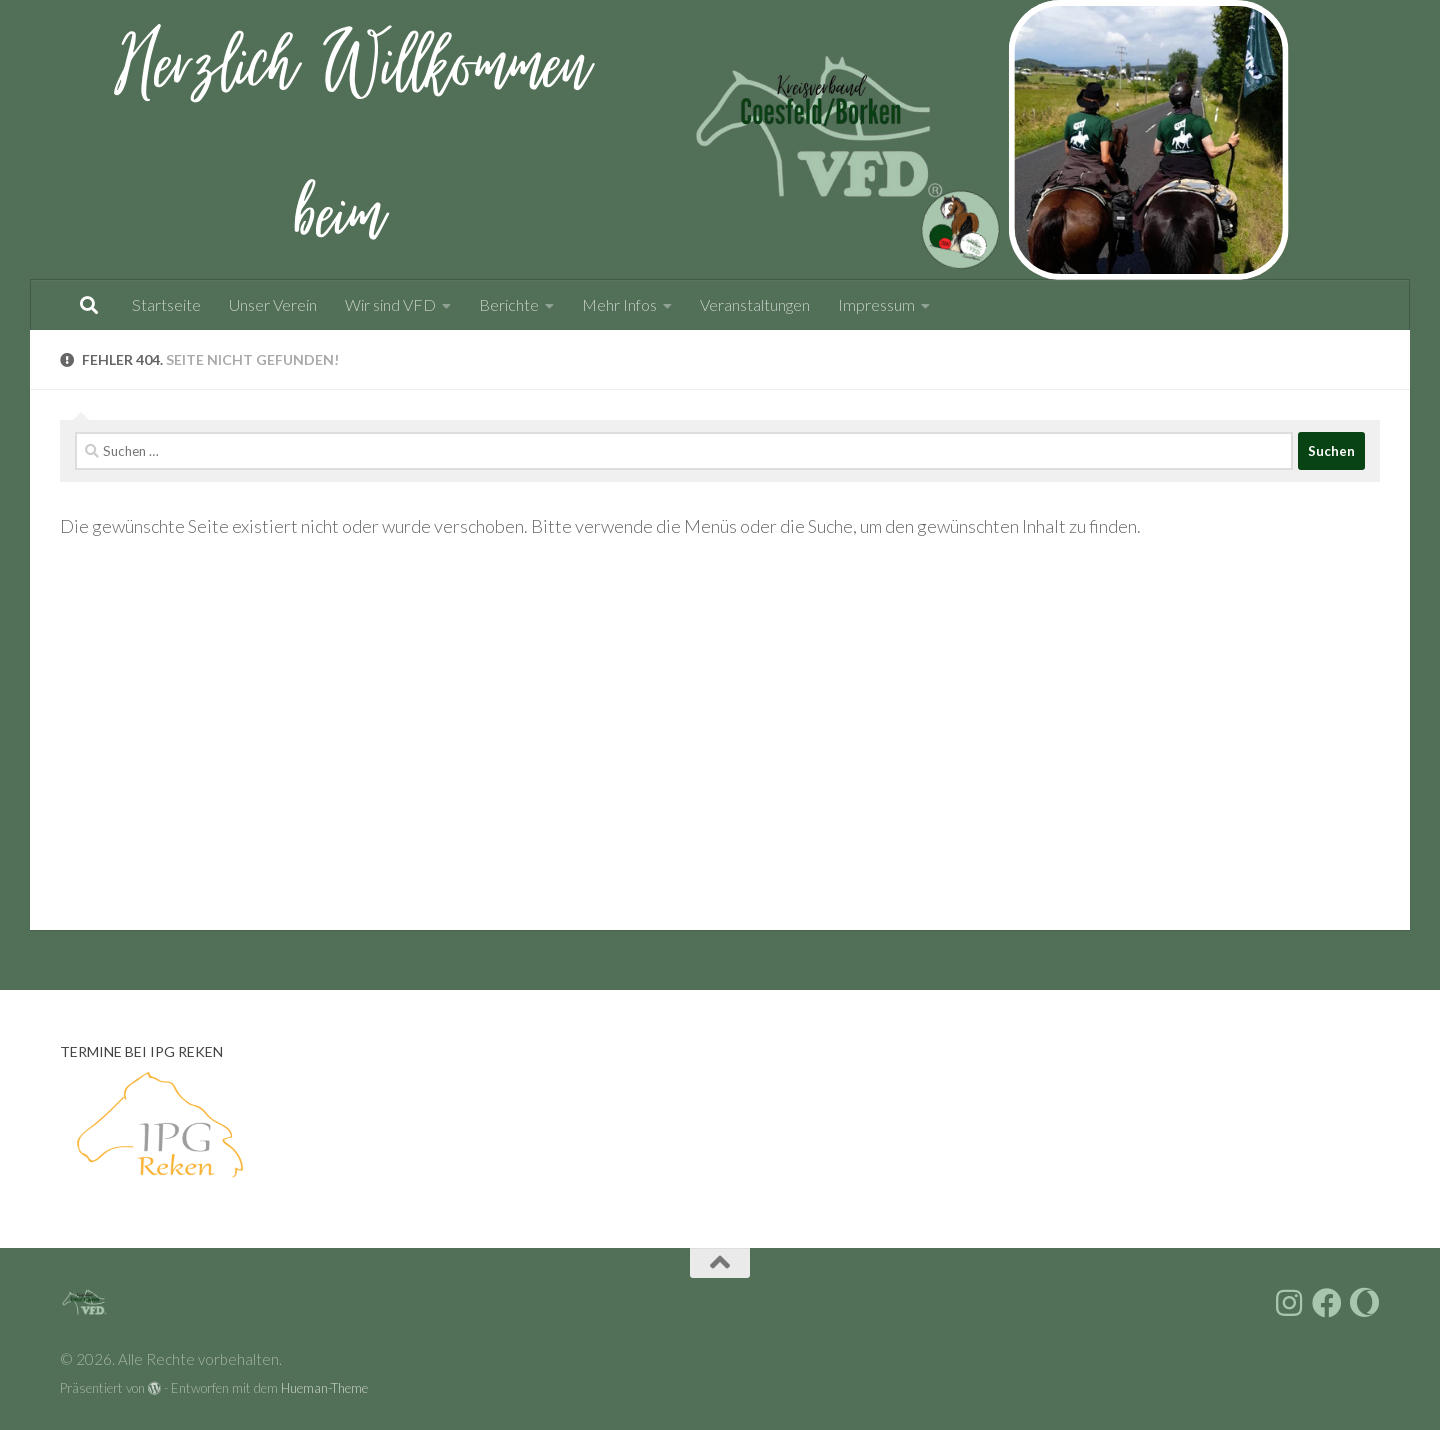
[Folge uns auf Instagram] (1289, 1303)
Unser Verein (273, 304)
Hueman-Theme (324, 1388)
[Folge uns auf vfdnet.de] (1365, 1303)
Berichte (509, 304)
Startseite (166, 304)
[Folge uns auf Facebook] (1327, 1303)
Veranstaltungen (755, 304)
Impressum (876, 304)
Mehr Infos (619, 304)
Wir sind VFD (390, 304)
